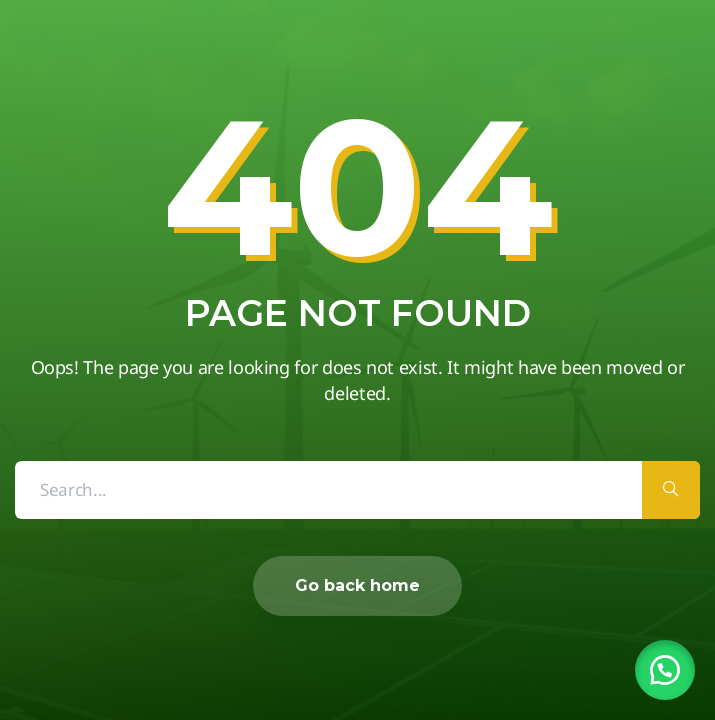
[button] (665, 670)
